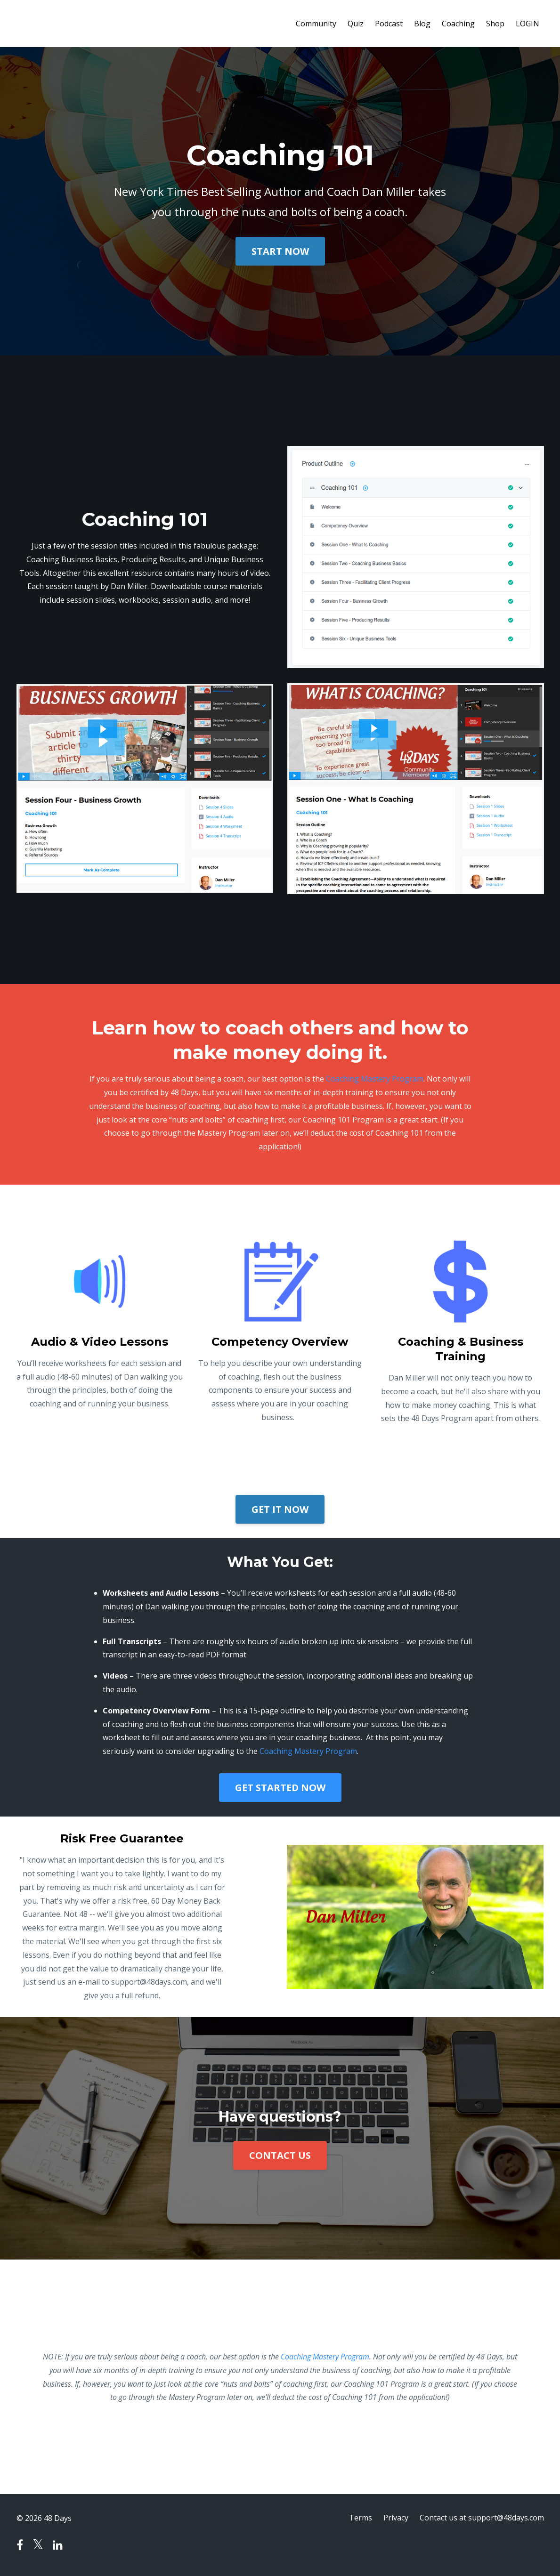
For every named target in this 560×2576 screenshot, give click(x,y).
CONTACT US (280, 2155)
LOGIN (527, 23)
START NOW (280, 251)
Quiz (356, 23)
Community (316, 23)
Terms (360, 2518)
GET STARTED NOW (280, 1787)
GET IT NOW (280, 1509)
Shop (495, 23)
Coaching (458, 23)
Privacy (395, 2518)
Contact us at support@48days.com (482, 2518)
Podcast (389, 23)
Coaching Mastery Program (374, 1079)
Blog (422, 23)
